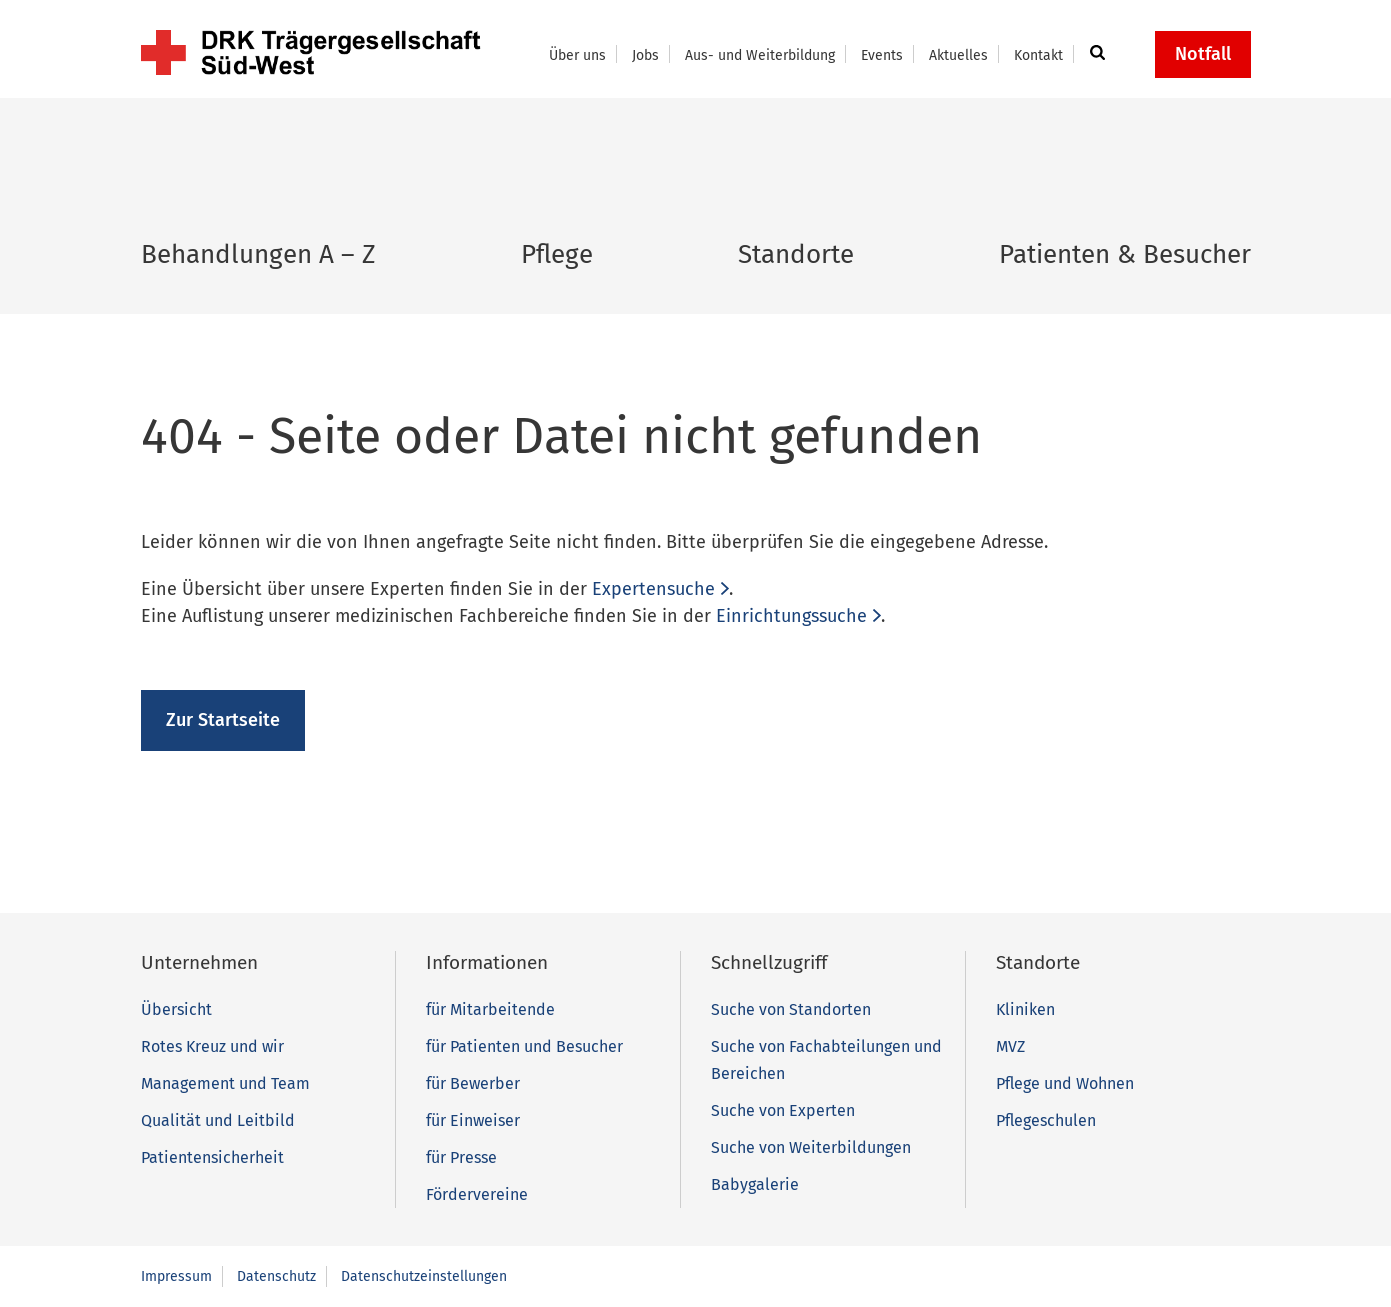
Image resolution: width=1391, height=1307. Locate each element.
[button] (1094, 54)
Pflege (557, 254)
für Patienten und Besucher (524, 1046)
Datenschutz (276, 1276)
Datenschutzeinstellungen (424, 1276)
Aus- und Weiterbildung (760, 55)
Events (882, 55)
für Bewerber (473, 1083)
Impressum (176, 1276)
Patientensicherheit (212, 1157)
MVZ (1010, 1046)
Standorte (796, 254)
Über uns (577, 55)
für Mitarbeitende (490, 1009)
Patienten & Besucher (1125, 254)
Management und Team (225, 1083)
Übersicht (176, 1009)
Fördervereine (477, 1194)
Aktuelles (958, 55)
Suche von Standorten (791, 1009)
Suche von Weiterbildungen (811, 1147)
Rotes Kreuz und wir (212, 1046)
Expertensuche (653, 589)
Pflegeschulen (1046, 1120)
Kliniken (1025, 1009)
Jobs (645, 55)
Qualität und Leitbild (218, 1120)
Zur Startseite (223, 720)
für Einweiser (473, 1120)
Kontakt (1038, 55)
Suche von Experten (783, 1110)
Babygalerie (755, 1184)
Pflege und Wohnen (1065, 1083)
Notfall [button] (1203, 54)
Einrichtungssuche (791, 616)
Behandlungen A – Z (258, 254)
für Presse (461, 1157)
